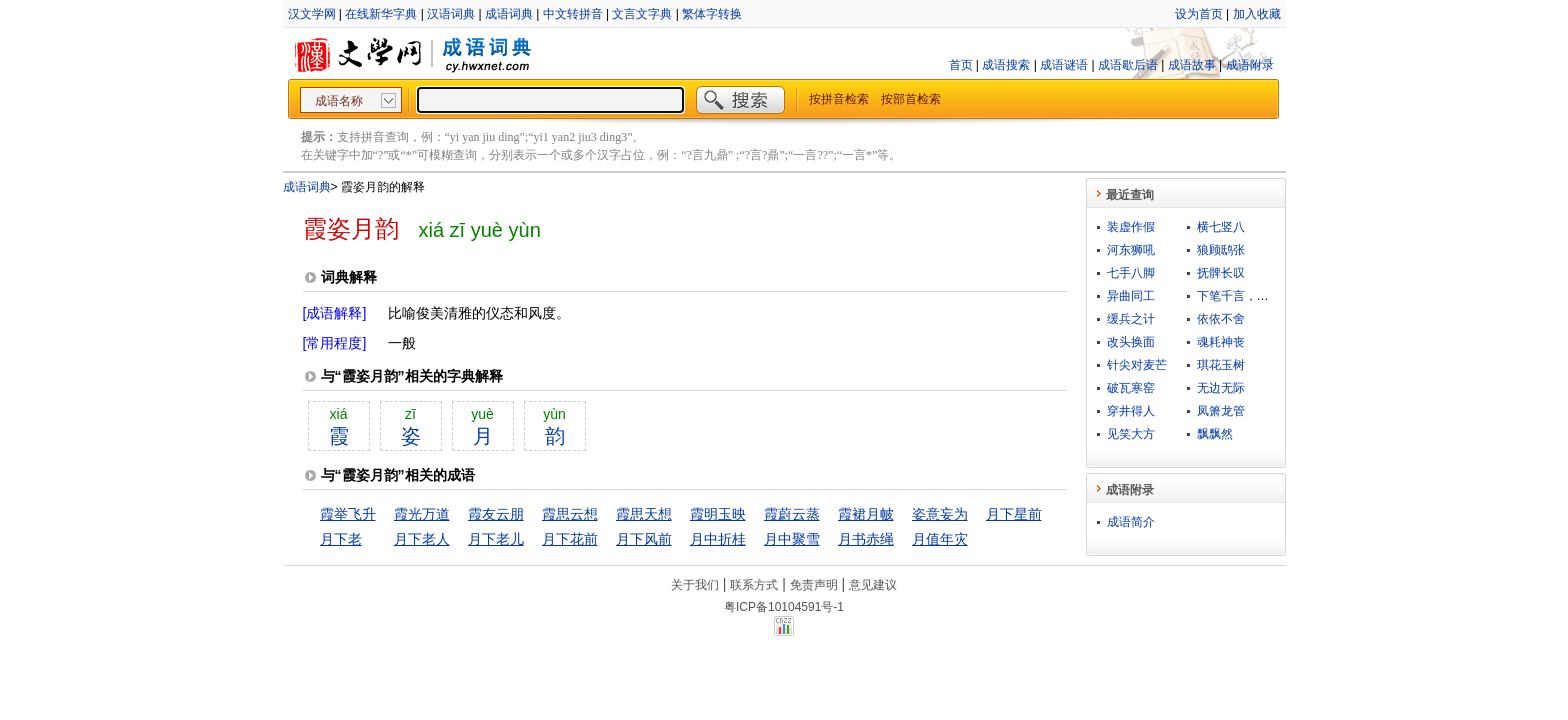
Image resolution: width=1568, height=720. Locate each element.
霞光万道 (422, 514)
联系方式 (754, 585)
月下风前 (644, 539)
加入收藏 (1257, 14)
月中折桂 (718, 539)
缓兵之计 (1131, 319)
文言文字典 (642, 14)
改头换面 (1131, 342)
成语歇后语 (1128, 65)
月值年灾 (940, 539)
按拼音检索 (839, 99)
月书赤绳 (866, 539)
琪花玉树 (1221, 365)
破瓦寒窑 (1131, 388)
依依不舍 (1221, 319)
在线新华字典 (381, 14)
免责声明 (814, 585)
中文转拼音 (573, 14)
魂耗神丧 (1221, 342)
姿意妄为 (940, 514)
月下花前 (570, 539)
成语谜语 (1064, 65)
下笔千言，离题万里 (1251, 296)
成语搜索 (1006, 65)
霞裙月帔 (866, 514)
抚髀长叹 (1221, 273)
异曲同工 (1131, 296)
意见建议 (873, 585)
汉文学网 (312, 14)
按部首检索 (911, 99)
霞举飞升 (348, 514)
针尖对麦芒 (1137, 365)
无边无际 (1221, 388)
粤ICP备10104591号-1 (784, 607)
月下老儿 (496, 539)
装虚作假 (1131, 227)
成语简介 (1131, 522)
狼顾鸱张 (1221, 250)
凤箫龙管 (1221, 411)
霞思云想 (570, 514)
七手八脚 (1131, 273)
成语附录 (1250, 65)
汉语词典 (451, 14)
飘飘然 (1215, 434)
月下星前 (1014, 514)
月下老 (341, 539)
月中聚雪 (792, 539)
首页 (961, 65)
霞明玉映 (718, 514)
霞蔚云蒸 (792, 514)
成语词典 (509, 14)
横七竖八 (1221, 227)
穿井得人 (1131, 411)
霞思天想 (644, 514)
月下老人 (422, 539)
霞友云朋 (496, 514)
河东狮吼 (1131, 250)
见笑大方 (1131, 434)
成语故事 (1192, 65)
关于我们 (695, 585)
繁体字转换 (712, 14)
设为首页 (1199, 14)
